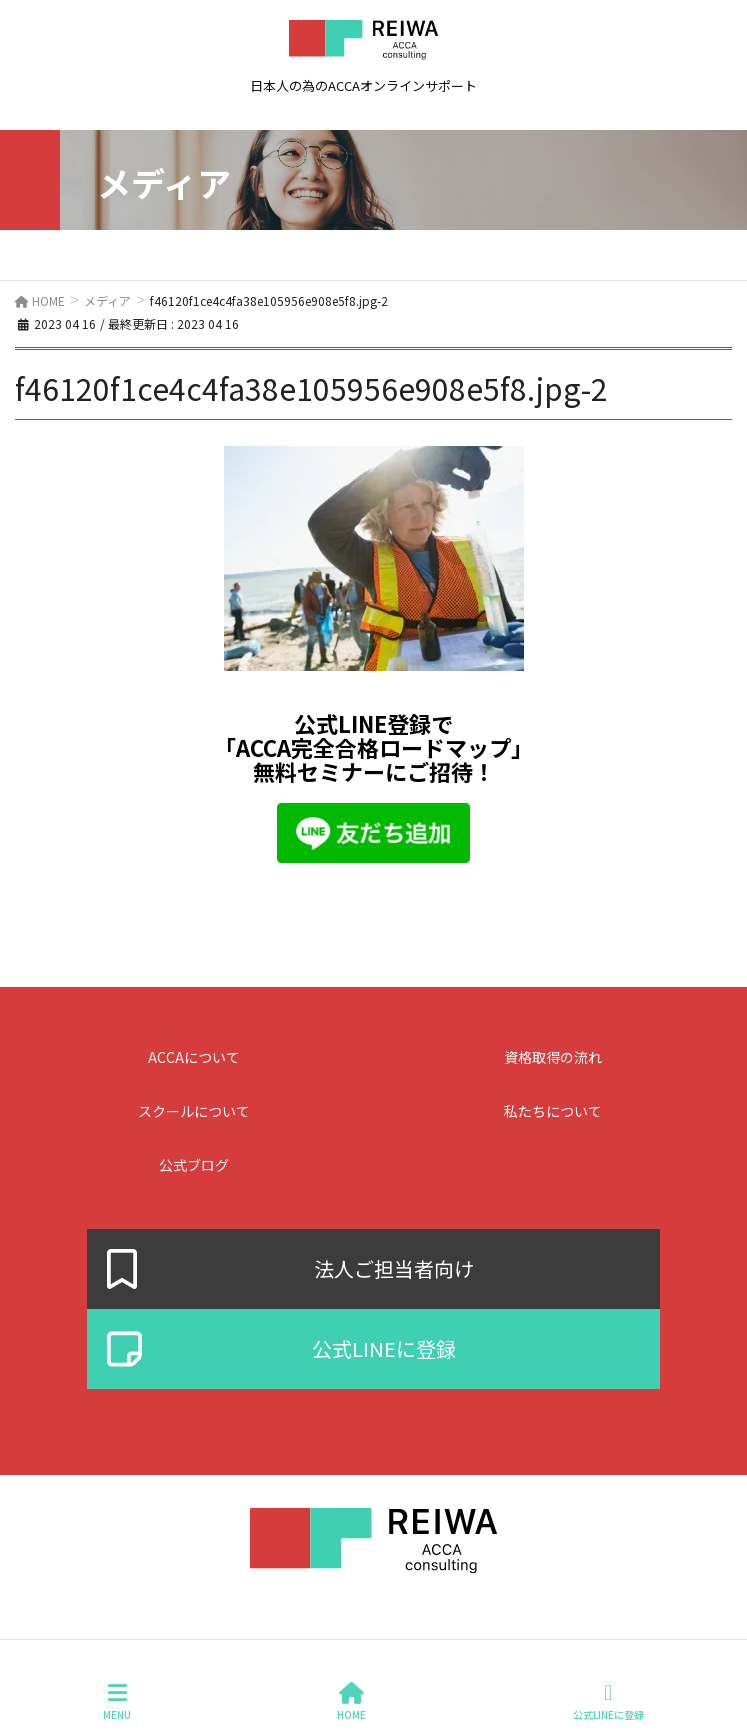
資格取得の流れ (553, 1057)
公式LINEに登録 (384, 1349)
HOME (351, 1701)
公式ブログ (194, 1165)
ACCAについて (194, 1057)
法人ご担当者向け (394, 1269)
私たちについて (553, 1111)
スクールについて (194, 1111)
